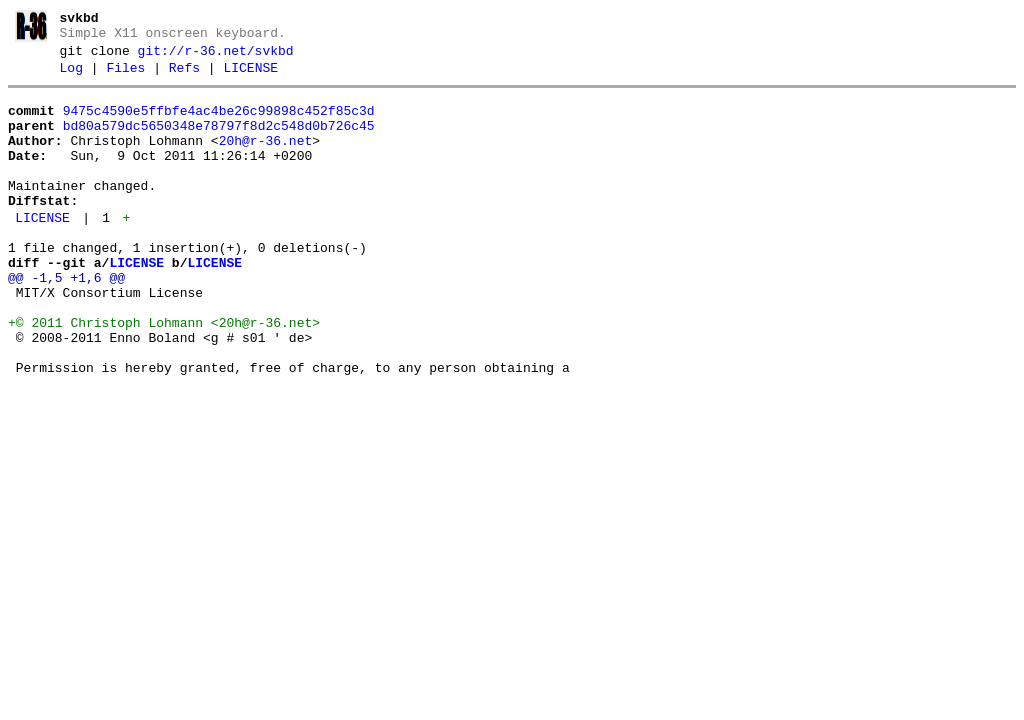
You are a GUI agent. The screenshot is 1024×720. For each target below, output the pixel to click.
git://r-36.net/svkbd (216, 57)
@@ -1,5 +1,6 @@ (66, 320)
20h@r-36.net (266, 159)
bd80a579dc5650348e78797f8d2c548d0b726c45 (219, 141)
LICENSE (250, 77)
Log (71, 77)
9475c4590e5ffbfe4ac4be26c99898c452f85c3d (219, 123)
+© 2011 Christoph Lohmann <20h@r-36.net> (164, 374)
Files (125, 77)
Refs (184, 77)
